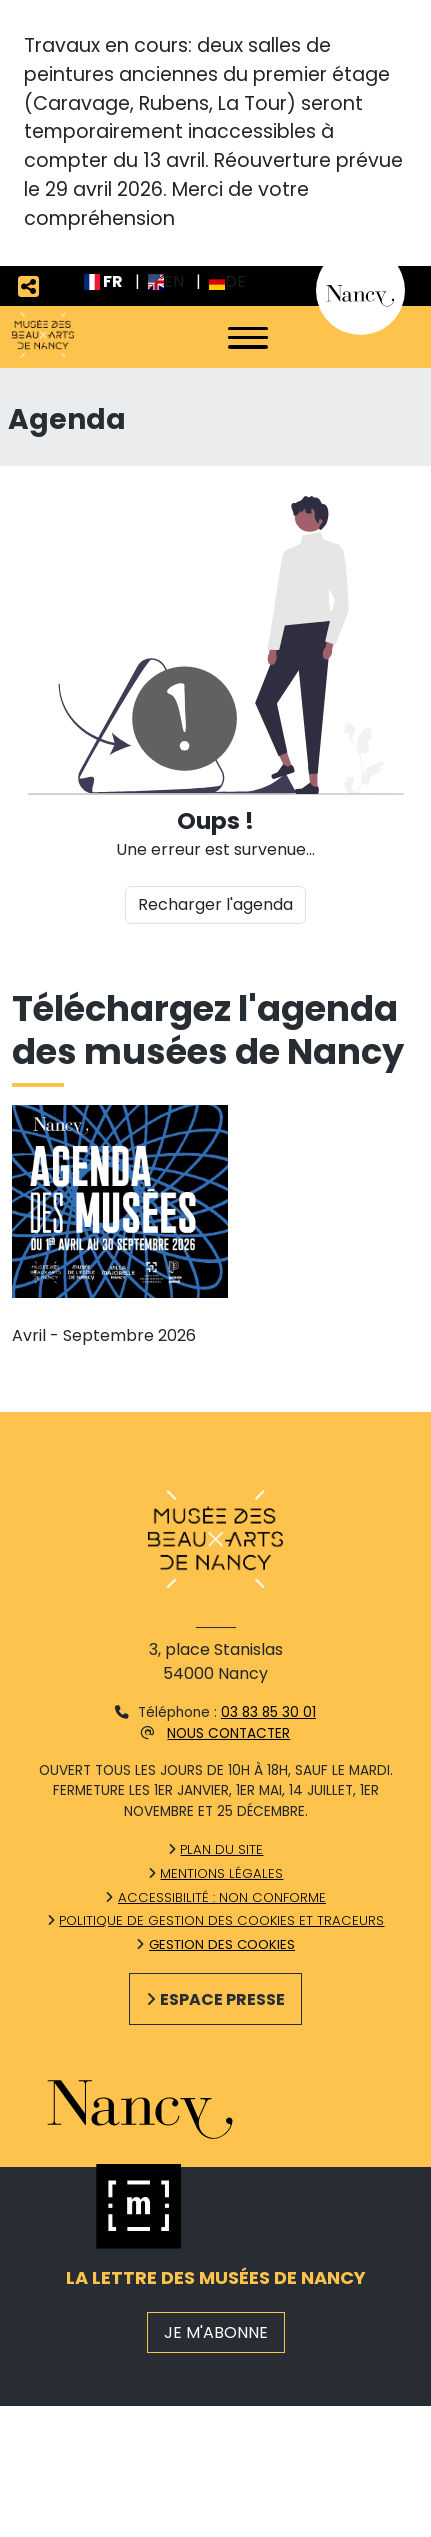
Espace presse (222, 1999)
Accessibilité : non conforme (222, 1897)
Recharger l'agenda (215, 904)
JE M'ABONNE (216, 2332)
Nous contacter (228, 1733)
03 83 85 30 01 (268, 1712)
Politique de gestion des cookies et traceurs (221, 1920)
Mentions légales (221, 1873)
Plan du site (221, 1849)
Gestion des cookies (222, 1944)
